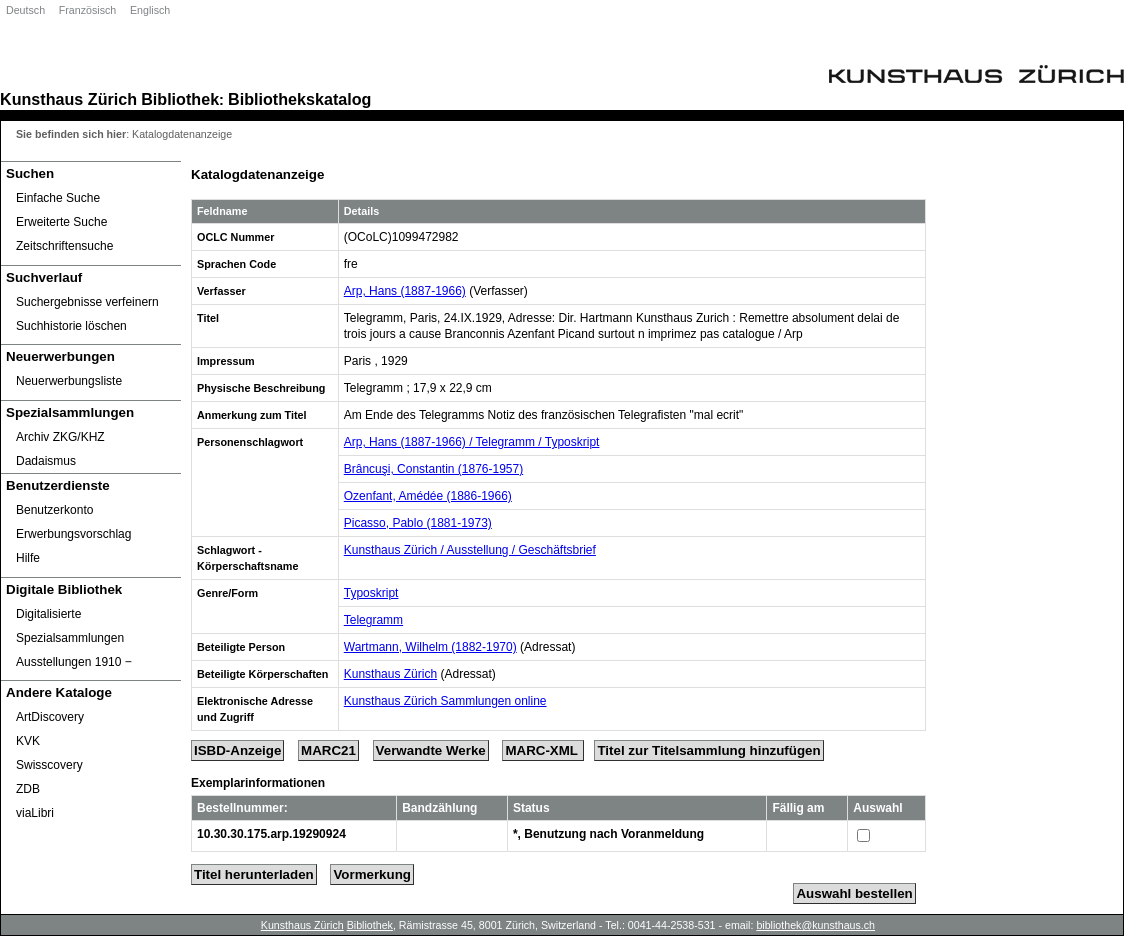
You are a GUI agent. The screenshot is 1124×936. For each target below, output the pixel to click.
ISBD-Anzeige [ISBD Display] (237, 750)
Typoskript (371, 593)
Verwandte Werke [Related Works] (431, 750)
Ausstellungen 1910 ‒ (74, 662)
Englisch (150, 10)
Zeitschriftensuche (64, 246)
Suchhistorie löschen (71, 326)
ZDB (28, 789)
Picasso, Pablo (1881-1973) (418, 523)
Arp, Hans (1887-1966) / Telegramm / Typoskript (472, 442)
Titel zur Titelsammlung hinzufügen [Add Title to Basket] (708, 750)
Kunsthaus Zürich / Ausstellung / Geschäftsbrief (470, 550)
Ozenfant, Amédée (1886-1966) (428, 496)
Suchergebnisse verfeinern (87, 302)
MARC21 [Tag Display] (328, 750)
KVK (28, 741)
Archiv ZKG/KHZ (60, 437)
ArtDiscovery (50, 717)
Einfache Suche (58, 198)
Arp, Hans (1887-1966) (405, 291)
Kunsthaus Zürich (68, 99)
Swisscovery (49, 765)
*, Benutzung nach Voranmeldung (608, 834)
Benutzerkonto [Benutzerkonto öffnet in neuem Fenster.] (54, 510)
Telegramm (373, 620)
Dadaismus (46, 461)
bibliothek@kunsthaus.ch (815, 925)
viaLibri (35, 813)
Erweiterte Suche (61, 222)
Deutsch (25, 10)
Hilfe (28, 558)
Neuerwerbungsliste (69, 381)
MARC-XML (543, 750)
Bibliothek (180, 99)
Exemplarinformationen (258, 783)
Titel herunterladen (254, 874)
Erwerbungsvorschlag (73, 534)
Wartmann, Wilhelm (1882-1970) (430, 647)
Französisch (87, 10)
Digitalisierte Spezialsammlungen (70, 626)
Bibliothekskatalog (299, 99)
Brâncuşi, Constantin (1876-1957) (433, 469)
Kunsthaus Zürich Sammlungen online (445, 701)
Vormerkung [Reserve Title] (372, 874)
